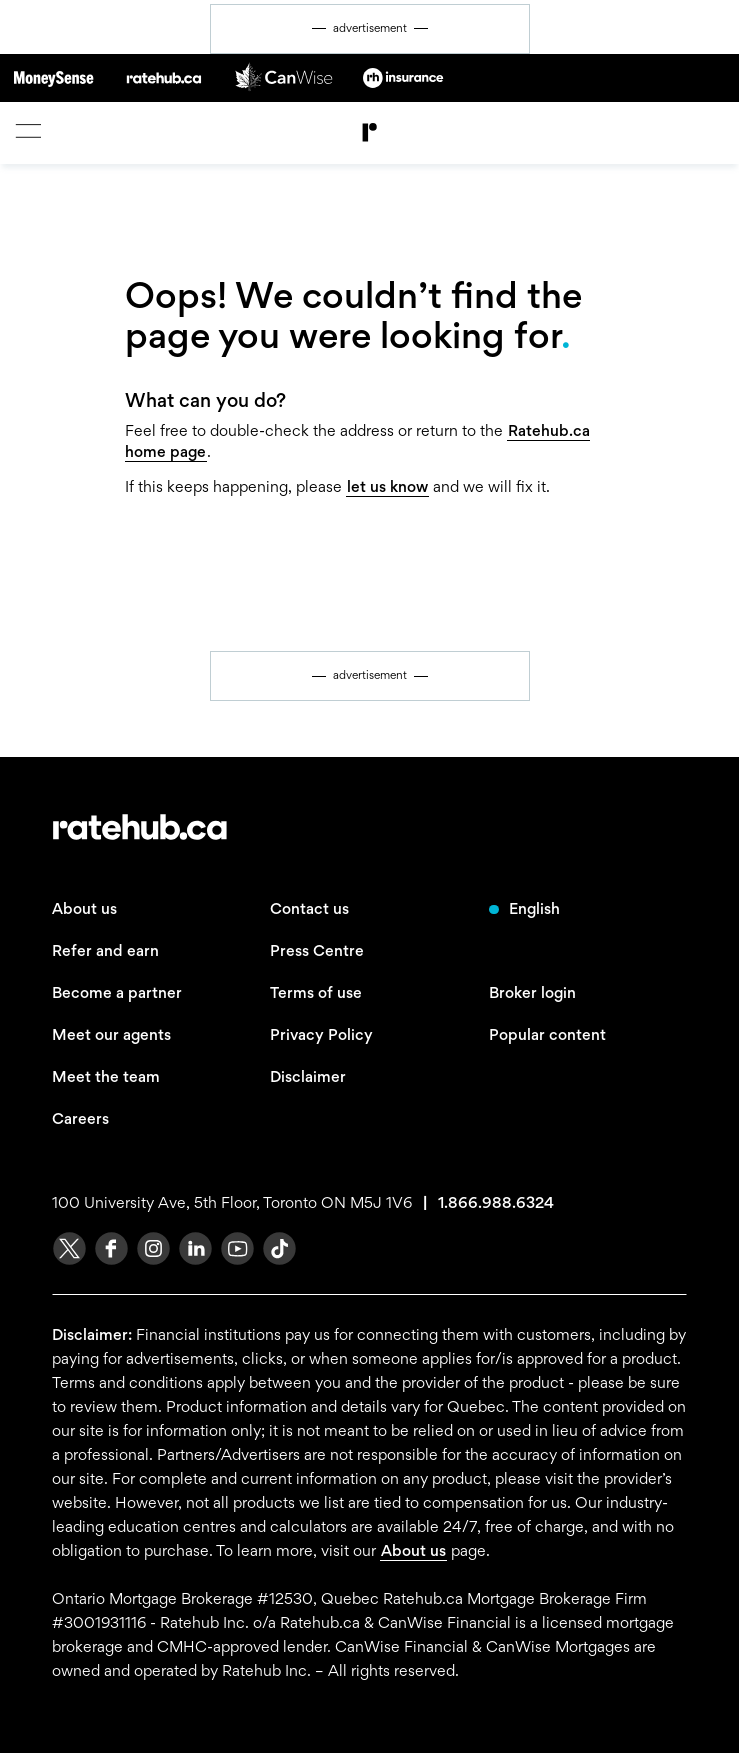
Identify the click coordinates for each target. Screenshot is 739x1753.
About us (84, 908)
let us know (387, 486)
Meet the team (106, 1076)
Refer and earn (105, 950)
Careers (80, 1118)
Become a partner (117, 992)
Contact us (309, 908)
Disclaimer (308, 1076)
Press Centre (317, 950)
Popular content (547, 1034)
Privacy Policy (321, 1034)
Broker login (532, 992)
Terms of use (316, 992)
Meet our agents (111, 1034)
